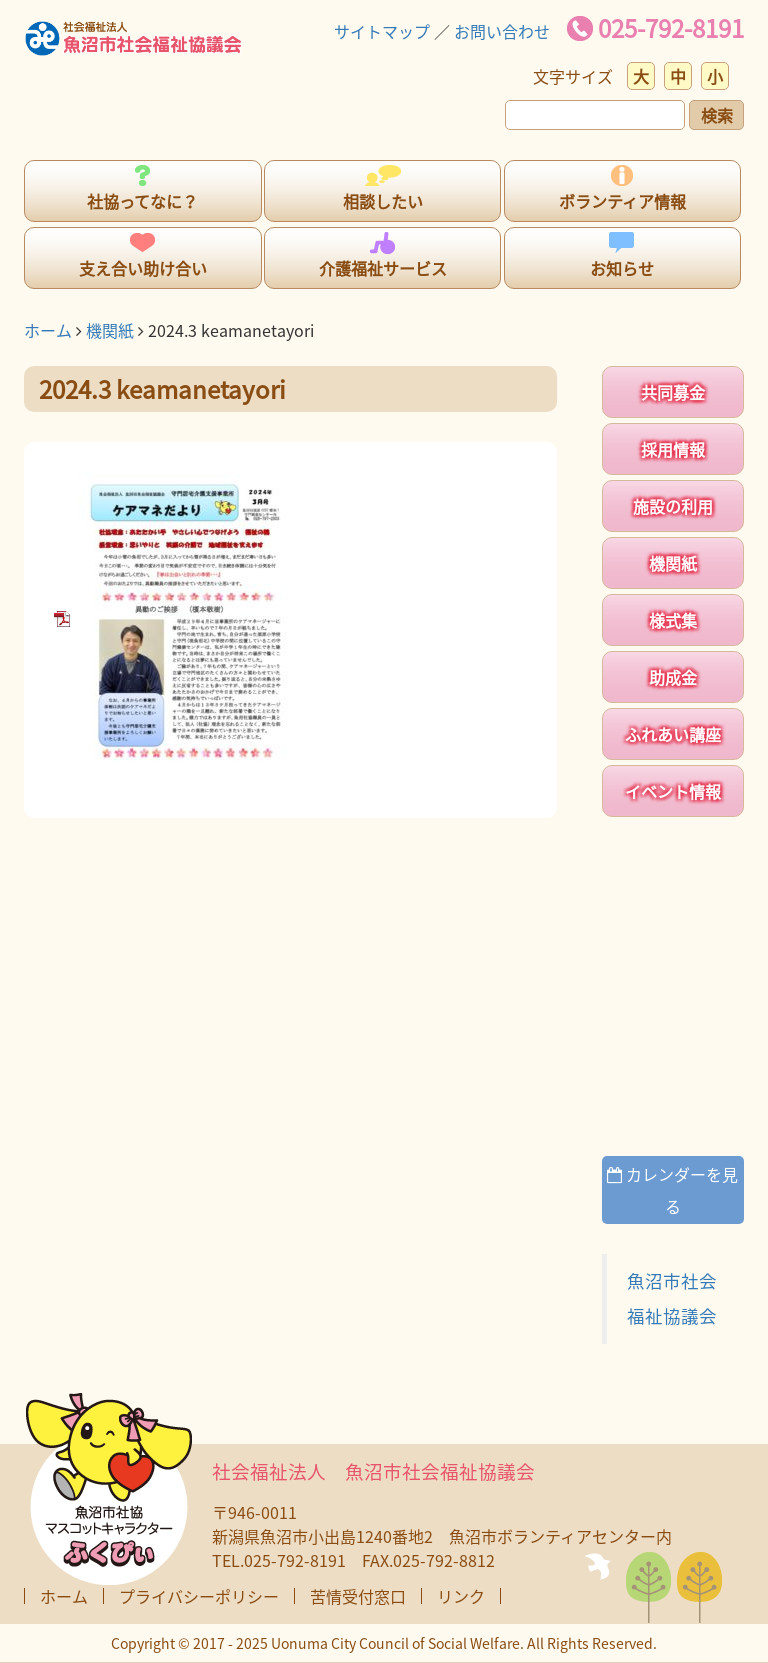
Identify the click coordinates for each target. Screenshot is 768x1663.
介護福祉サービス (383, 268)
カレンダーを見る (672, 1190)
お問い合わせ (502, 31)
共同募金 (673, 392)
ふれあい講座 (673, 734)
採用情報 (673, 449)
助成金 (673, 677)
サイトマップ (382, 31)
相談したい (383, 201)
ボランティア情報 (622, 201)
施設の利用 (673, 506)
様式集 (673, 620)
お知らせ (622, 268)
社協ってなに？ (142, 201)
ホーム (48, 330)
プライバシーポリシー (199, 1596)
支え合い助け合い (143, 268)
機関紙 (110, 330)
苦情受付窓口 (358, 1596)
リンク (461, 1596)
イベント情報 (673, 791)
